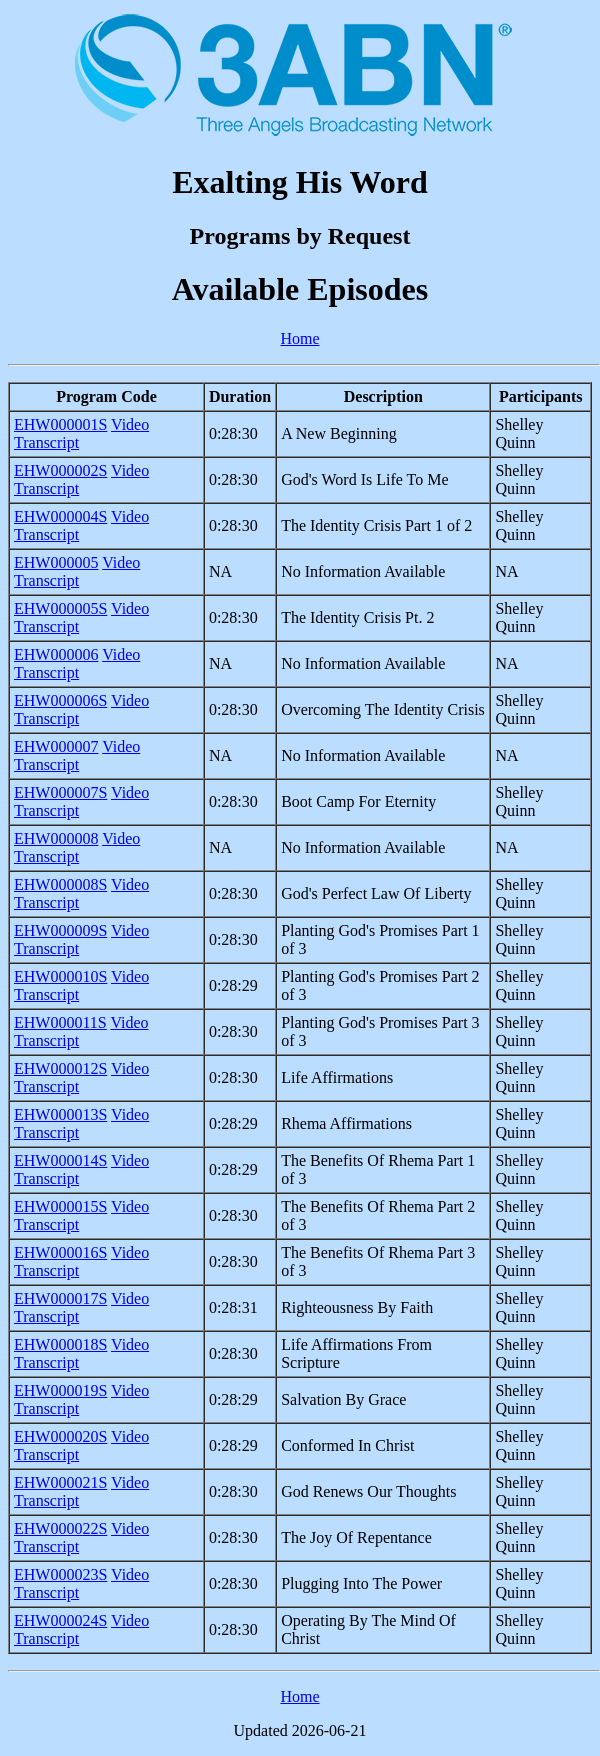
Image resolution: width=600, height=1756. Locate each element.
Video (130, 424)
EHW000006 (56, 654)
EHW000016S (60, 1252)
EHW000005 (56, 562)
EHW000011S (60, 1022)
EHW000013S (60, 1114)
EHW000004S (60, 516)
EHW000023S (60, 1574)
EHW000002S (60, 470)
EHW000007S (60, 792)
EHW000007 (56, 746)
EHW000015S (60, 1206)
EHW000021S (60, 1482)
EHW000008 (56, 838)
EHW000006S (60, 700)
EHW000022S (60, 1528)
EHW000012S (60, 1068)
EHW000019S (60, 1390)
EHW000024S (60, 1620)
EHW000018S (60, 1344)
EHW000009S (60, 930)
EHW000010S (60, 976)
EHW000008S (60, 884)
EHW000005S (60, 608)
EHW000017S (60, 1298)
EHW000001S (60, 424)
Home (299, 338)
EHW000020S (60, 1436)
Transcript (46, 442)
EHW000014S (60, 1160)
